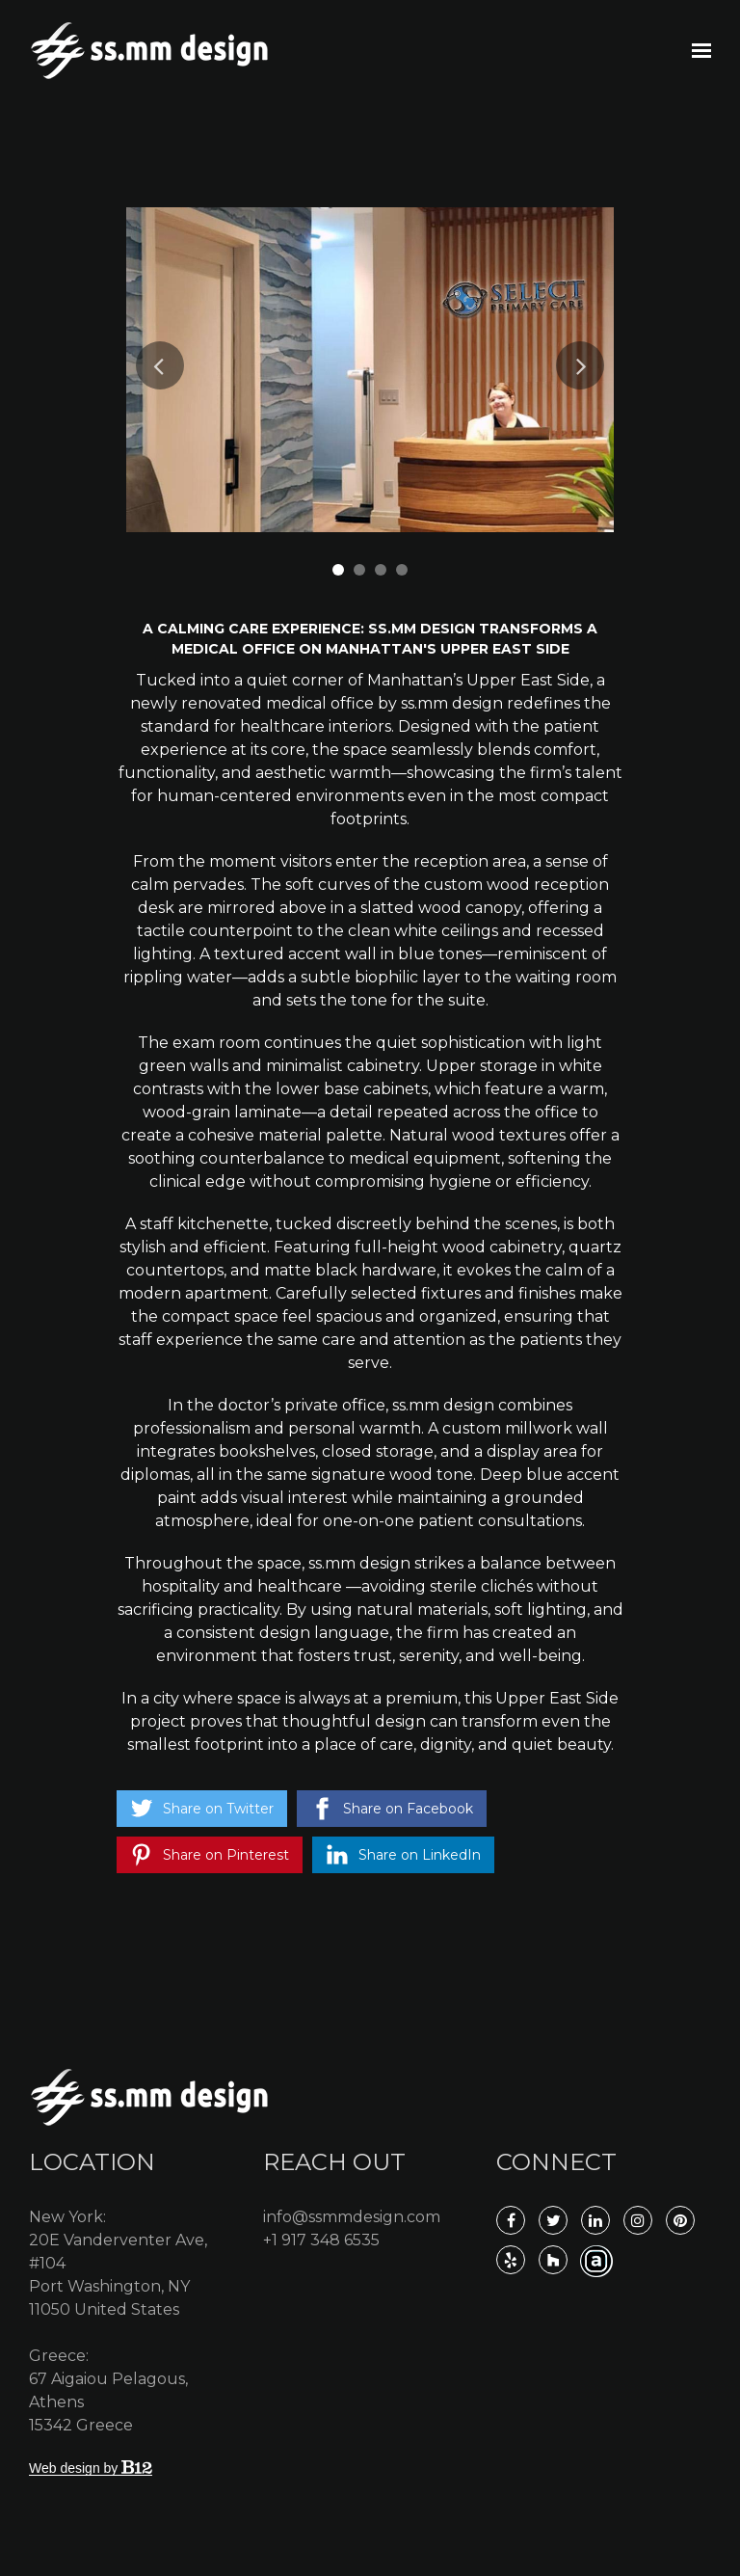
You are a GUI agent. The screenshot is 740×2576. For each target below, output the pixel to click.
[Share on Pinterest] (210, 1855)
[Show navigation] (696, 51)
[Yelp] (510, 2260)
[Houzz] (553, 2259)
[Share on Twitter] (202, 1808)
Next (580, 365)
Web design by (90, 2468)
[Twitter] (553, 2220)
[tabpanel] (370, 370)
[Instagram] (638, 2220)
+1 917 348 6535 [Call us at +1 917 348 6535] (321, 2240)
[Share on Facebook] (392, 1808)
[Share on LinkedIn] (403, 1855)
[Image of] (370, 369)
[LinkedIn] (595, 2220)
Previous (160, 365)
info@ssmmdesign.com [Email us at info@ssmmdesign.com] (351, 2217)
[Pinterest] (680, 2220)
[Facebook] (510, 2220)
